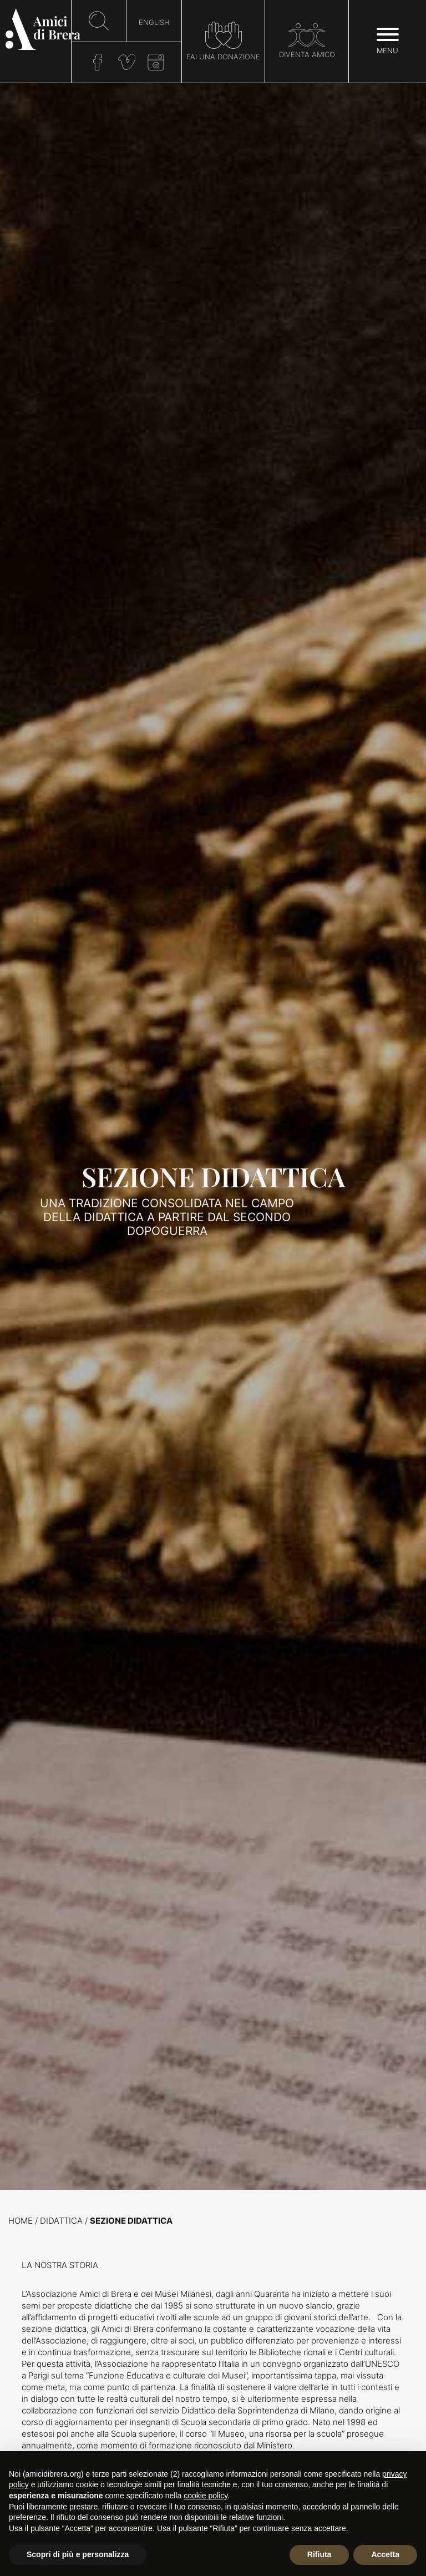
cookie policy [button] (205, 2495)
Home (20, 2220)
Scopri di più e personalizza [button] (78, 2554)
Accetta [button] (385, 2554)
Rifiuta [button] (319, 2554)
